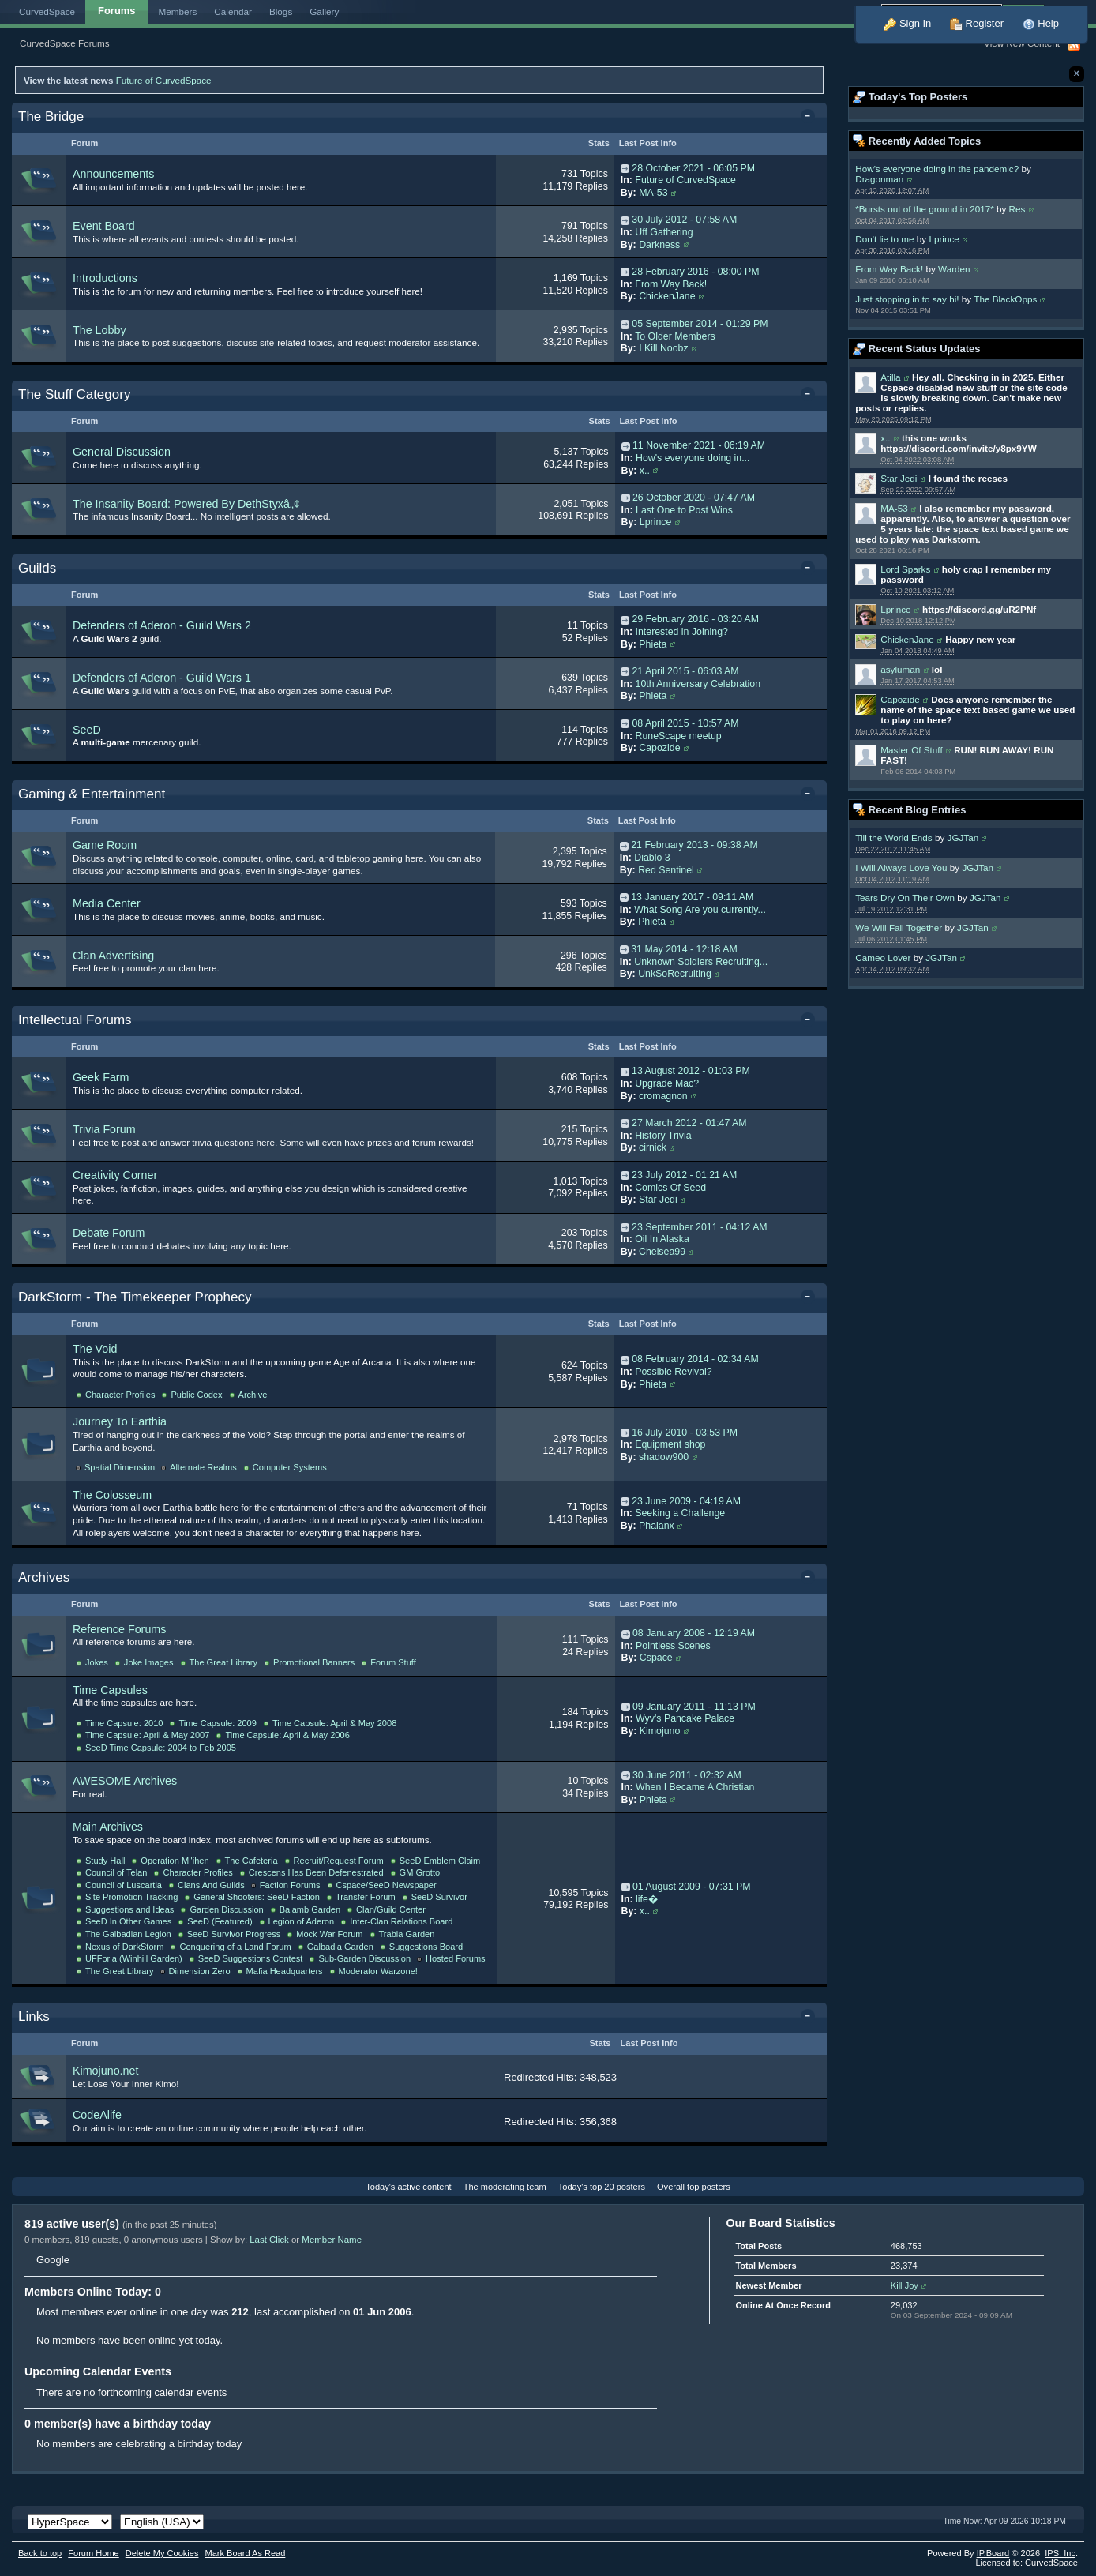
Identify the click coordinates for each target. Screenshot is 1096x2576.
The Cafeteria (251, 1860)
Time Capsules (110, 1690)
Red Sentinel (666, 870)
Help (1041, 23)
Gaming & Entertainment (91, 794)
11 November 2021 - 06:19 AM (698, 445)
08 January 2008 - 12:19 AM (693, 1633)
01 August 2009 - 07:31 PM (691, 1886)
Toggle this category (810, 117)
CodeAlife (97, 2114)
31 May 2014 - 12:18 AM (684, 949)
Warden (954, 269)
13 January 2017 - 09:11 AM (692, 897)
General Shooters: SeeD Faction (256, 1897)
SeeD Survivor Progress (234, 1934)
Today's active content (408, 2186)
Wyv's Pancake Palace (685, 1718)
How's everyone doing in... (692, 458)
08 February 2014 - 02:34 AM (695, 1359)
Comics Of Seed (670, 1187)
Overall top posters (693, 2186)
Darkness (659, 244)
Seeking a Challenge (680, 1513)
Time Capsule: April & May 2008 (334, 1723)
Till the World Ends (893, 837)
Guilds (37, 568)
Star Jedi (898, 478)
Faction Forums (290, 1885)
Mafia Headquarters (284, 1971)
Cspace (656, 1657)
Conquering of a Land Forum (235, 1946)
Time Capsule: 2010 (124, 1723)
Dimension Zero (200, 1971)
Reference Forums (119, 1629)
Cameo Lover (882, 957)
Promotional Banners (314, 1662)
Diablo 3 (652, 857)
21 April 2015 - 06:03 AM (685, 671)
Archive (253, 1394)
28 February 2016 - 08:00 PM (695, 271)
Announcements (113, 173)
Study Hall (105, 1860)
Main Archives (108, 1826)
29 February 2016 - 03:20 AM (695, 619)
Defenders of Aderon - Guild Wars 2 (162, 625)
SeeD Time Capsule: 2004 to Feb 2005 (160, 1747)
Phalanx (656, 1525)
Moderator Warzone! (378, 1971)
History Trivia (663, 1135)
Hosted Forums (456, 1958)
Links (34, 2016)
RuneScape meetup (679, 736)
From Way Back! (889, 269)
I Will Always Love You (901, 867)
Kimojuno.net (105, 2070)
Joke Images (149, 1662)
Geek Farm (101, 1077)
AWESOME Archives (125, 1780)
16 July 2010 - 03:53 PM (685, 1432)
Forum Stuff (393, 1662)
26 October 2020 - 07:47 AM (693, 497)
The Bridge (51, 116)
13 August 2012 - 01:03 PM (691, 1070)
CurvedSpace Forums (65, 43)
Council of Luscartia (123, 1885)
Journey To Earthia (120, 1421)
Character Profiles (120, 1394)
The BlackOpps (1005, 299)
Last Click (269, 2239)
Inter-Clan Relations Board (401, 1921)
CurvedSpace (47, 11)
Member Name (332, 2239)
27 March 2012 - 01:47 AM (689, 1122)
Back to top (40, 2553)
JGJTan (963, 837)
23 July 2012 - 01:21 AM (684, 1175)
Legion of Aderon (301, 1921)
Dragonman (879, 179)
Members (178, 11)
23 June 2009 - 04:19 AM (686, 1501)
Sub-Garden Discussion (364, 1958)
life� (647, 1899)
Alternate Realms (203, 1467)
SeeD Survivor (439, 1897)
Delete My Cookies (162, 2553)
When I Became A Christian (695, 1787)
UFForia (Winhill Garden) (133, 1958)
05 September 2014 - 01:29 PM (700, 323)
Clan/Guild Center (391, 1909)
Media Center (107, 903)
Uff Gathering (664, 232)
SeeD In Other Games (128, 1921)
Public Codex (196, 1394)
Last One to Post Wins (684, 510)
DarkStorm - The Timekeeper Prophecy (134, 1297)
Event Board (104, 226)
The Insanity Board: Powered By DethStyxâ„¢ (186, 504)
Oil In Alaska (662, 1239)
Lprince (944, 239)
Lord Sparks (905, 569)
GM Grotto (420, 1872)
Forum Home (93, 2553)
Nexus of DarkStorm (124, 1946)
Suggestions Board (426, 1946)
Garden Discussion (226, 1909)
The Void (95, 1348)
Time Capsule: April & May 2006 (287, 1735)
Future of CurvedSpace (164, 80)
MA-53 (893, 508)
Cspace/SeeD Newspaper (386, 1885)
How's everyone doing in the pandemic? (937, 168)
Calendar (233, 11)
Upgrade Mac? (667, 1083)
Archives (43, 1577)
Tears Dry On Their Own (905, 897)
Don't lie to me (884, 239)
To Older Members (675, 336)
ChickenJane (907, 639)
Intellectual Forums (75, 1019)
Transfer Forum (366, 1897)
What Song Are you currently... (700, 909)
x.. (885, 438)
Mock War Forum (329, 1934)
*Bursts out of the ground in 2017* (924, 209)
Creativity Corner (115, 1175)
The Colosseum (112, 1495)
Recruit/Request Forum (339, 1860)
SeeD (87, 729)
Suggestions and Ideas (129, 1909)
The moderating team (505, 2186)
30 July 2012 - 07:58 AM (684, 219)
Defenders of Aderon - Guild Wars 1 (162, 677)
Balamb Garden (310, 1909)
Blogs (280, 11)
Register (977, 23)
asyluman (900, 669)
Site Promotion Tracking (131, 1897)
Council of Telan (116, 1872)
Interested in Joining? (682, 631)
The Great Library (224, 1662)
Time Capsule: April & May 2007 (147, 1735)
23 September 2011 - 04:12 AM (700, 1227)
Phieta (652, 644)
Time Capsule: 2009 (217, 1723)
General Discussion (122, 451)
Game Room (105, 845)
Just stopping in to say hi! (907, 299)
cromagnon (663, 1096)
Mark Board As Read (245, 2553)
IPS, (1060, 2553)
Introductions (105, 278)
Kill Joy (904, 2285)
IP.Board (993, 2553)
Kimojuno (660, 1731)
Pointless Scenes (673, 1645)
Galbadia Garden (340, 1946)
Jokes (96, 1662)
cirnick (652, 1147)
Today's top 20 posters (601, 2186)
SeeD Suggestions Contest (250, 1958)
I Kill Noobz (663, 348)
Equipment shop (670, 1444)
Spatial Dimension (119, 1467)
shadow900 (664, 1457)
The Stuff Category (74, 394)
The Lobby (99, 330)
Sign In (907, 23)
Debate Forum (109, 1232)
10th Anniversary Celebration (698, 683)
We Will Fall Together (898, 927)
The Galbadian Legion (128, 1934)
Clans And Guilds (211, 1885)
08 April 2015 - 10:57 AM (685, 723)
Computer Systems (290, 1467)
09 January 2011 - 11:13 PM (694, 1706)
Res (1017, 209)
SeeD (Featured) (219, 1921)
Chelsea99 (662, 1251)
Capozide (899, 699)
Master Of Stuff (911, 750)
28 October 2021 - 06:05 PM (693, 168)
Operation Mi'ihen (174, 1860)
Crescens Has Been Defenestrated (316, 1872)
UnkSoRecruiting (674, 973)
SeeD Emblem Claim (440, 1860)
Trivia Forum (104, 1129)
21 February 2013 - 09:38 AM (694, 845)
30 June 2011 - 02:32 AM (686, 1775)
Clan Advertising (113, 955)
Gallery (324, 11)
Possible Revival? (673, 1371)
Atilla (890, 377)
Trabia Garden (407, 1934)
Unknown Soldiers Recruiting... (701, 961)
